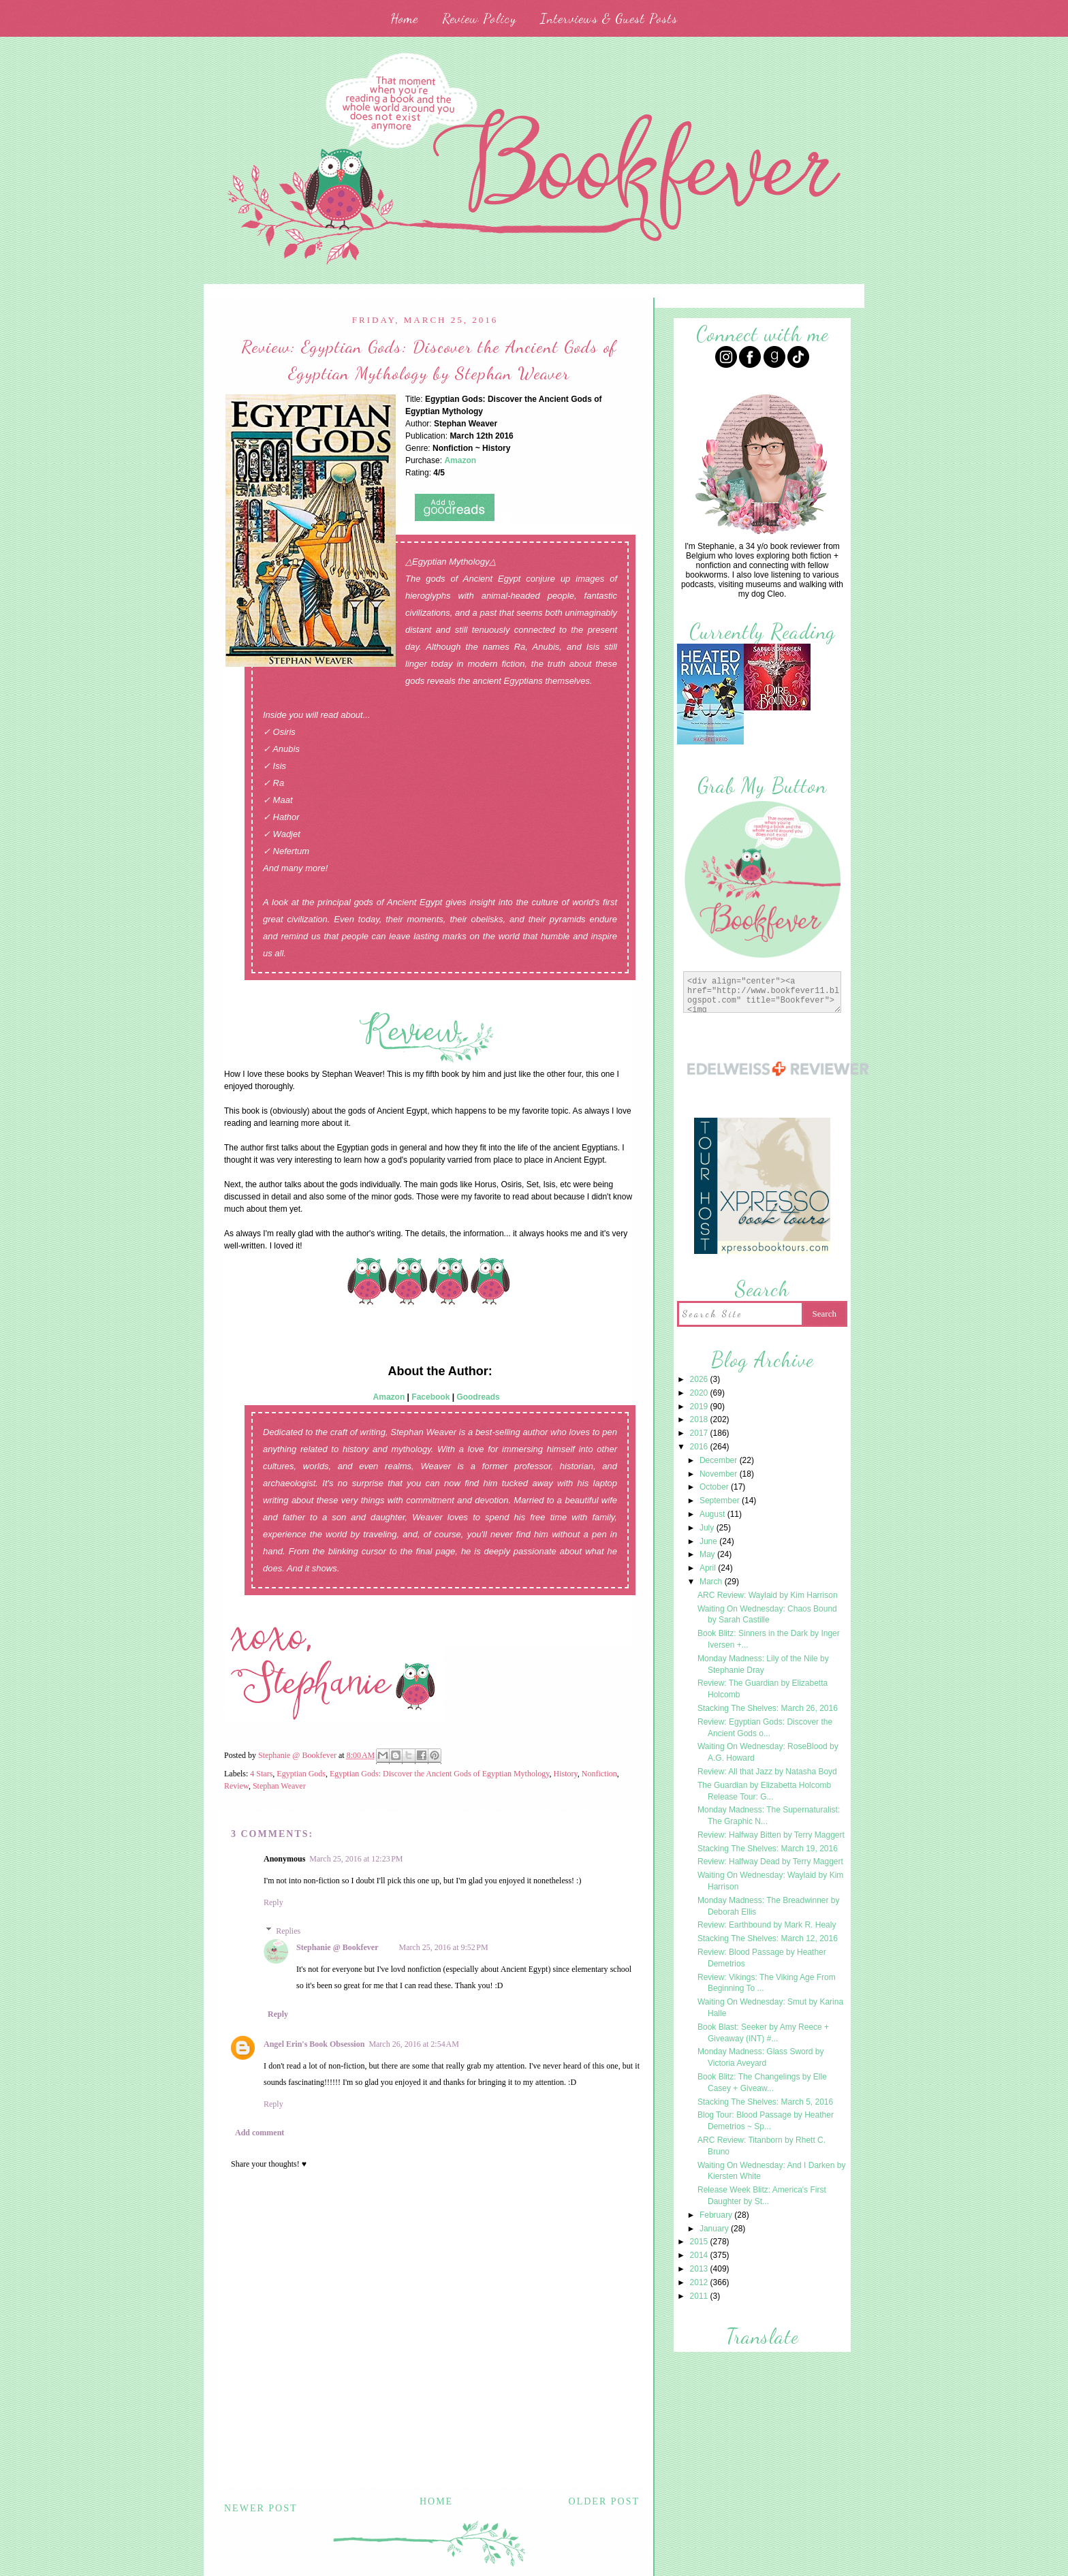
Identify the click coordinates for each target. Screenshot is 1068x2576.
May (708, 1554)
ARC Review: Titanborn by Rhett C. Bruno (761, 2145)
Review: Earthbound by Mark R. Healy (766, 1925)
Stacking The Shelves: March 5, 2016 (765, 2102)
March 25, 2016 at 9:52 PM (443, 1947)
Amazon (389, 1397)
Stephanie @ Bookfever (337, 1947)
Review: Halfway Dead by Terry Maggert (770, 1861)
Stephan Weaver (279, 1786)
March (712, 1581)
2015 (700, 2241)
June (709, 1541)
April (709, 1568)
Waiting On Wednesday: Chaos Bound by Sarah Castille (767, 1614)
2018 (700, 1419)
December (720, 1460)
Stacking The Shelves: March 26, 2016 (767, 1708)
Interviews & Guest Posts (609, 18)
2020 (700, 1393)
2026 (700, 1379)
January (715, 2228)
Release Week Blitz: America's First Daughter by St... (761, 2195)
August (713, 1514)
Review (236, 1786)
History (566, 1773)
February (717, 2215)
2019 (700, 1406)
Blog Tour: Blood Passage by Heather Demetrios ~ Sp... (765, 2120)
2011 (700, 2296)
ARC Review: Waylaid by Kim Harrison (767, 1595)
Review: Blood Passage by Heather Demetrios (761, 1957)
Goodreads (477, 1397)
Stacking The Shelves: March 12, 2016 (767, 1938)
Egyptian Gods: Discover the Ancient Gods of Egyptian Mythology (440, 1773)
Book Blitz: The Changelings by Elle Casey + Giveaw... (762, 2082)
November (720, 1474)
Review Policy (479, 18)
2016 (700, 1446)
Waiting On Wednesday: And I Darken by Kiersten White (771, 2171)
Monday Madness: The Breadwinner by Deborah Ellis (768, 1906)
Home (404, 18)
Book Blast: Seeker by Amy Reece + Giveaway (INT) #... (763, 2032)
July (708, 1528)
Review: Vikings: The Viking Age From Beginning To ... (766, 1983)
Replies (288, 1931)
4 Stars (261, 1773)
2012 (700, 2282)
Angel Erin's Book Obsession (314, 2044)
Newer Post (261, 2508)
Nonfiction (599, 1773)
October (715, 1487)
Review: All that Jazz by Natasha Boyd (767, 1771)
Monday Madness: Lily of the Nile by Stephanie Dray (763, 1664)
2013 (700, 2269)
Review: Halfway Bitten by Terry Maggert (771, 1835)
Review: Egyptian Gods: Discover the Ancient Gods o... (764, 1727)
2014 (700, 2255)
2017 (700, 1433)
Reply (273, 1902)
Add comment (259, 2132)
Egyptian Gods (301, 1773)
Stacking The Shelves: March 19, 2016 (767, 1848)
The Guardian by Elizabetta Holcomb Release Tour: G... (764, 1791)
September (721, 1500)
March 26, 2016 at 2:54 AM (413, 2044)
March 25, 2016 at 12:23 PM (356, 1859)
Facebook (430, 1397)
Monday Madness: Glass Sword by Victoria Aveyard (760, 2057)
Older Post (604, 2501)
